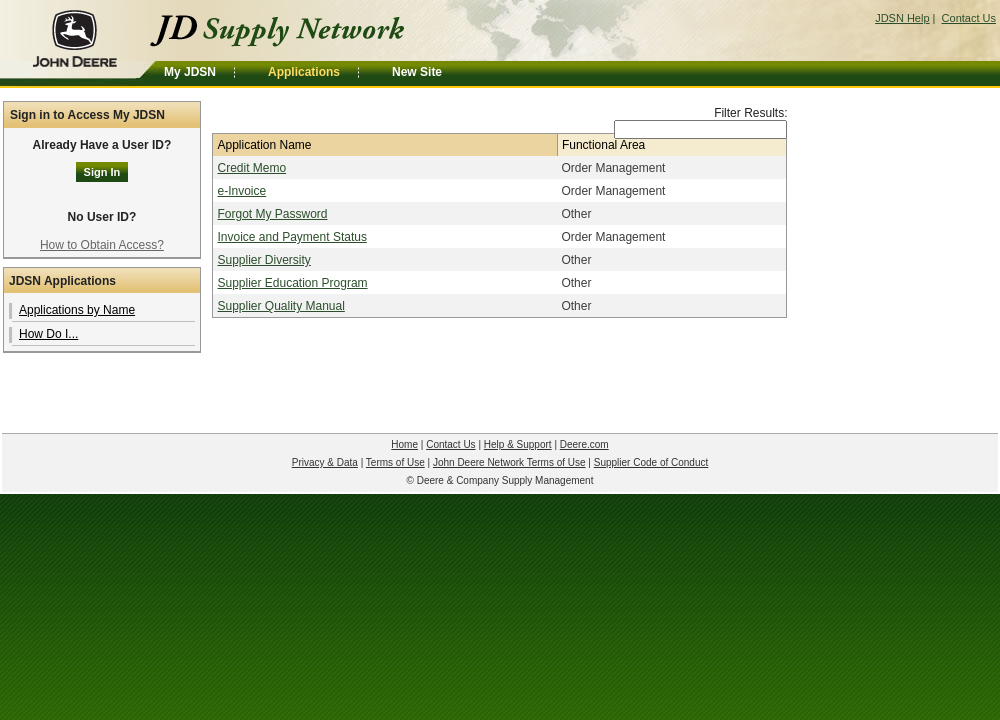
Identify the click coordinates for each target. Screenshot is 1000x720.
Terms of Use (395, 462)
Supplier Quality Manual (280, 306)
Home (404, 444)
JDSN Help (902, 18)
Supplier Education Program (292, 283)
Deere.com (584, 444)
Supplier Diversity (263, 260)
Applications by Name (77, 310)
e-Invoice (241, 191)
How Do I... (48, 334)
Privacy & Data (325, 462)
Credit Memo (251, 168)
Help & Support (518, 444)
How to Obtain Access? (102, 245)
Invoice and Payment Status (291, 237)
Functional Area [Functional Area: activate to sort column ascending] (603, 145)
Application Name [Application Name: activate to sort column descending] (264, 145)
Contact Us (969, 18)
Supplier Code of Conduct (651, 462)
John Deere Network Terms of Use (509, 462)
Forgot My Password (272, 214)
